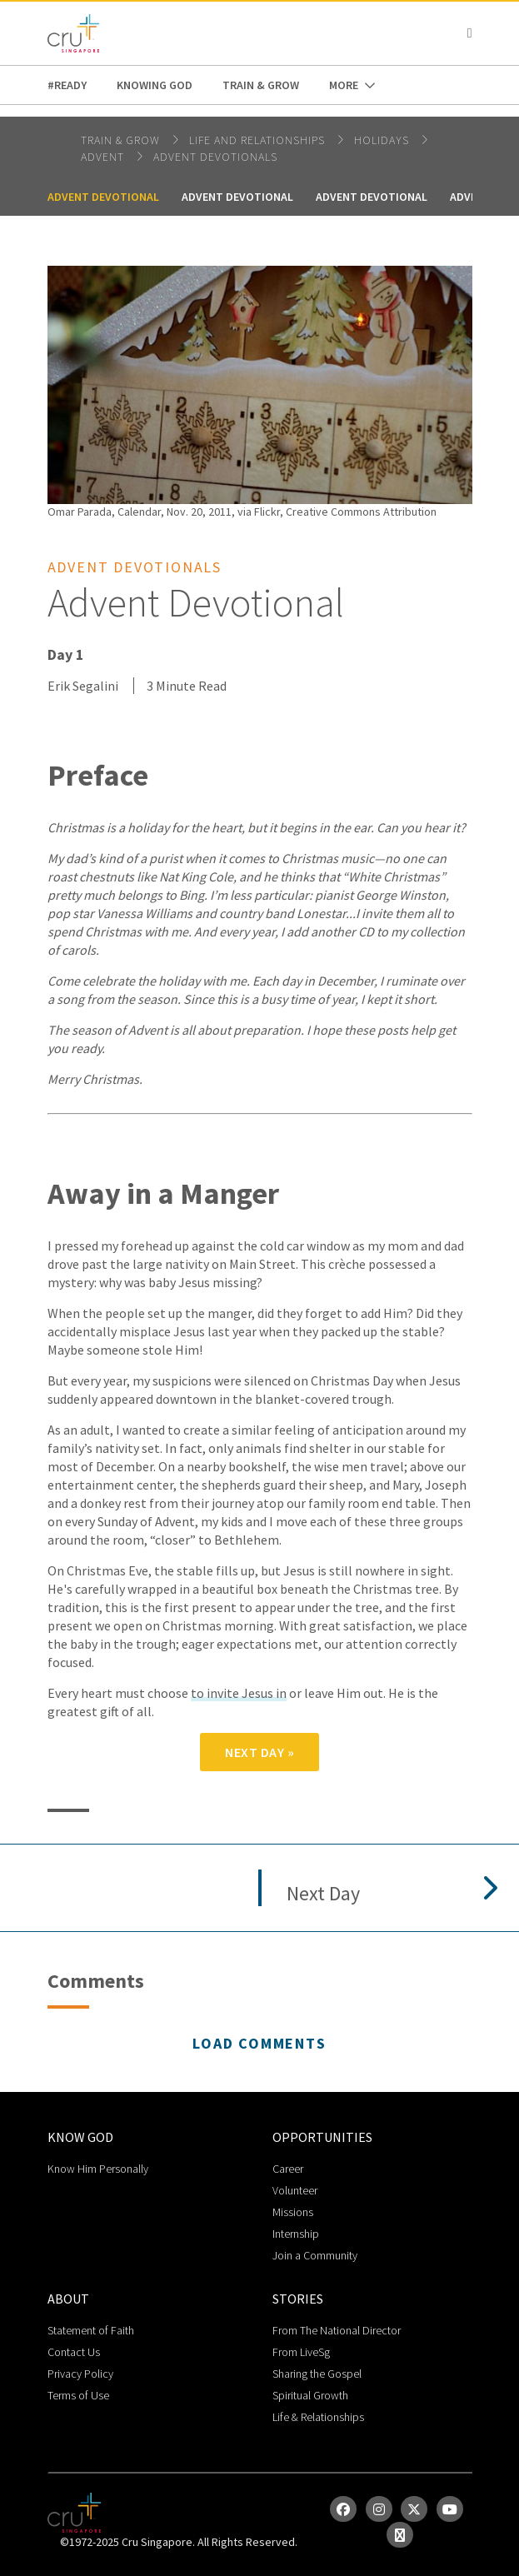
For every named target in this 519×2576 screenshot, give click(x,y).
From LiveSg (301, 2351)
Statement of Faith (90, 2330)
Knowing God (154, 84)
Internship (295, 2233)
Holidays (383, 139)
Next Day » (259, 1752)
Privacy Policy (80, 2373)
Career (287, 2168)
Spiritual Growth (310, 2395)
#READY (67, 84)
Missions (292, 2211)
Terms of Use (78, 2395)
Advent (104, 156)
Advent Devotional (103, 196)
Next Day (323, 1894)
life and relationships (258, 139)
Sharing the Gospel (317, 2373)
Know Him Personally (97, 2168)
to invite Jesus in (239, 1693)
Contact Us (73, 2351)
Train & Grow (260, 84)
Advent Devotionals (215, 156)
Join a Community (314, 2255)
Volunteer (294, 2190)
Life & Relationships (318, 2416)
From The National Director (336, 2330)
